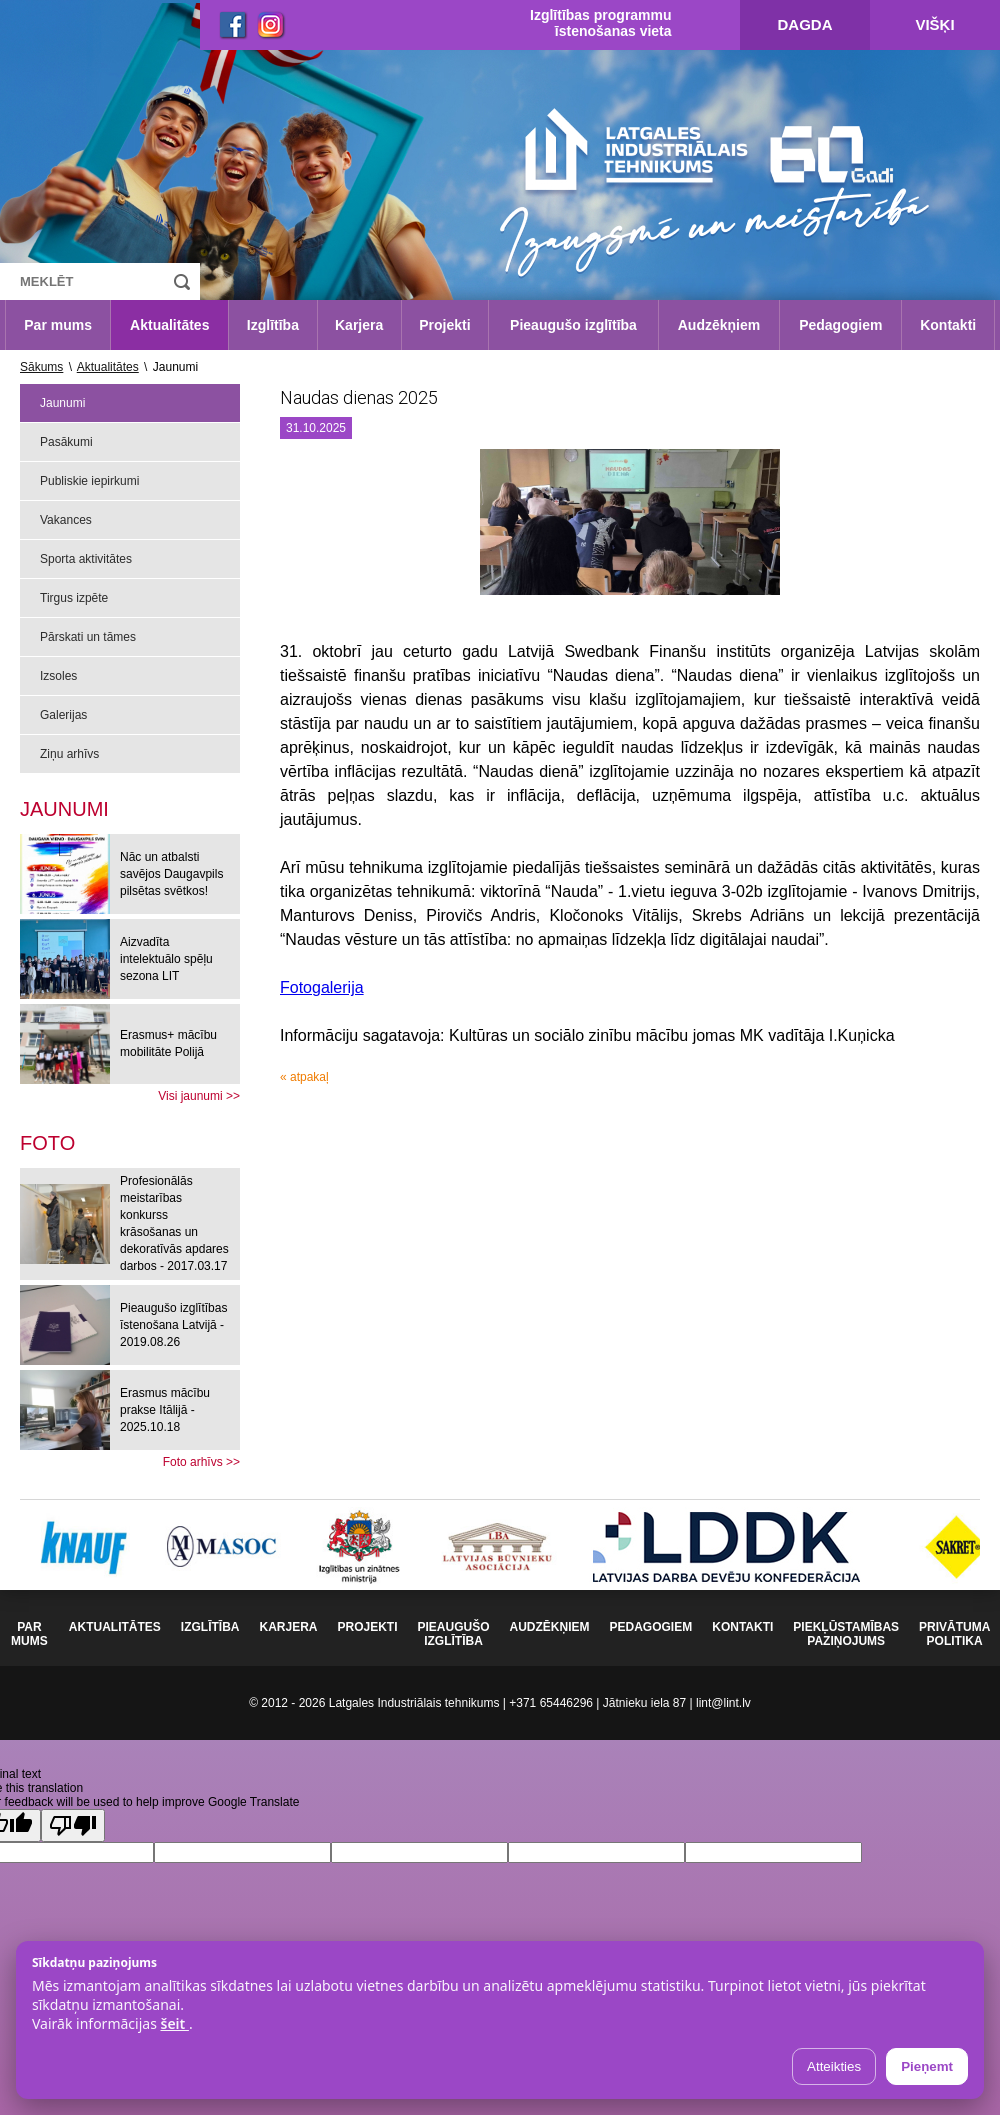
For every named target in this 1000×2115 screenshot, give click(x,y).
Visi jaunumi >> (199, 1096)
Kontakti (948, 325)
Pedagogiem (840, 325)
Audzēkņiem (719, 325)
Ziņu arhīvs (69, 754)
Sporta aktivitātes (86, 559)
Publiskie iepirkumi (89, 481)
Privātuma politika (954, 1634)
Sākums (41, 367)
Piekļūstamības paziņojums (846, 1634)
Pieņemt (927, 2066)
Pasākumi (66, 442)
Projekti (444, 325)
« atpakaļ (304, 1077)
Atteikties (834, 2066)
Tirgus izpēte (74, 598)
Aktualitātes (169, 325)
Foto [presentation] (47, 1143)
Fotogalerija (322, 987)
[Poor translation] (73, 1825)
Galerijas (63, 715)
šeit (174, 2023)
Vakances (66, 520)
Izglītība (273, 325)
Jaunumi (62, 403)
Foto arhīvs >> (201, 1462)
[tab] (47, 1143)
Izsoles (58, 676)
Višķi (934, 24)
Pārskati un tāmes (88, 637)
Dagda (805, 24)
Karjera (359, 325)
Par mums (58, 325)
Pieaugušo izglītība (573, 325)
